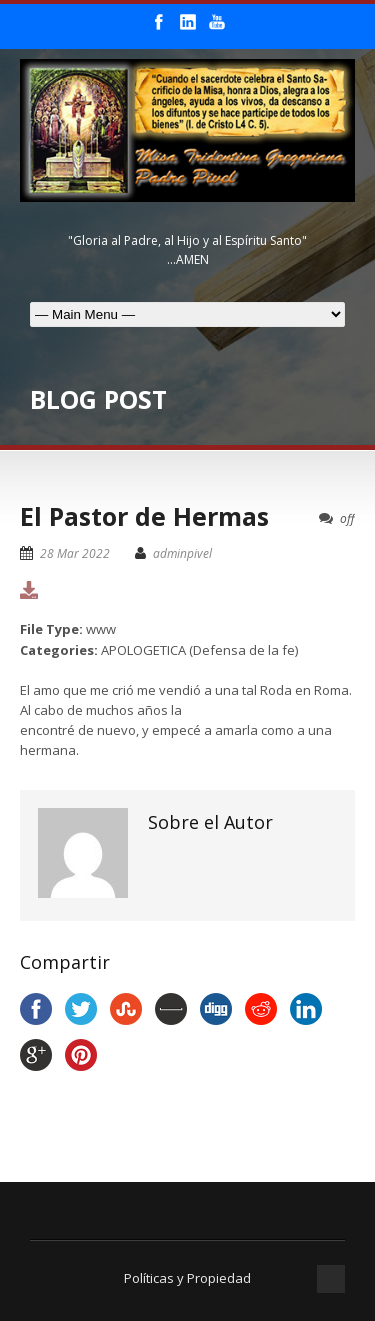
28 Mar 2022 (75, 553)
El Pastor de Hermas (144, 516)
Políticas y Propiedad (187, 1278)
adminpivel (182, 553)
